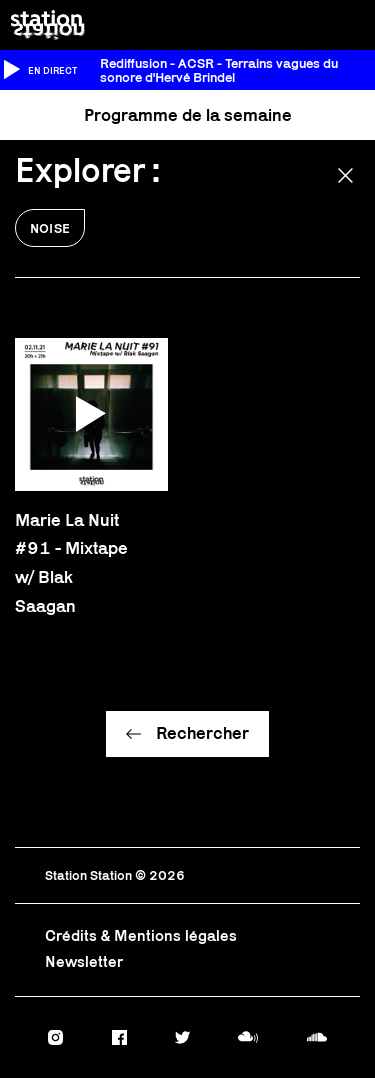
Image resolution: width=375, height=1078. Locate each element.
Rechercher (202, 733)
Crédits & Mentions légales (141, 935)
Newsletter (84, 961)
